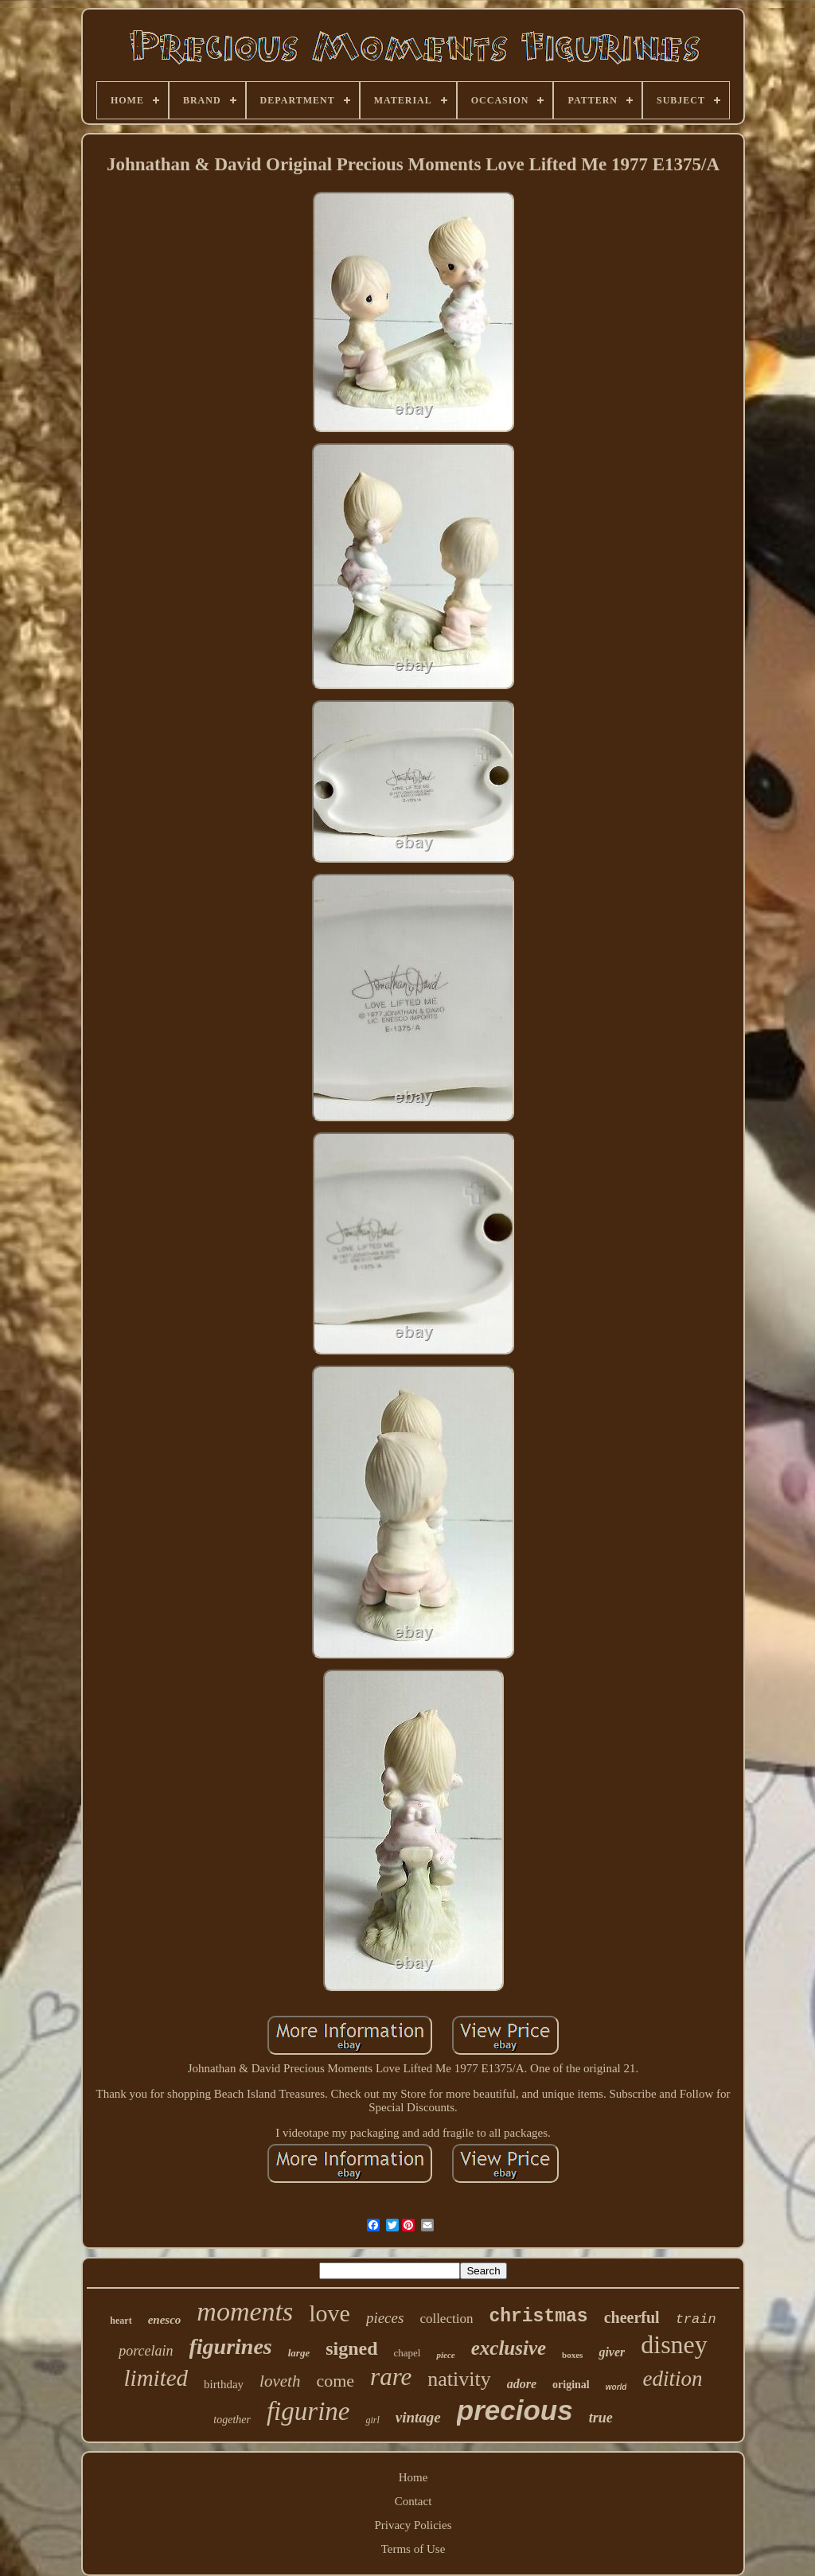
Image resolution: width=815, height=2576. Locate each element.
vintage (418, 2417)
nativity (458, 2379)
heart (120, 2320)
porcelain (146, 2351)
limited (156, 2378)
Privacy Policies (412, 2525)
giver (612, 2352)
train (696, 2319)
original (571, 2385)
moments (245, 2311)
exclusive (508, 2348)
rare (390, 2377)
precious (515, 2410)
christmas (538, 2316)
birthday (224, 2384)
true (601, 2418)
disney (674, 2344)
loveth (279, 2381)
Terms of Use (413, 2549)
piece (445, 2355)
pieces (385, 2317)
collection (446, 2318)
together (232, 2420)
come (335, 2381)
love (329, 2313)
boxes (572, 2355)
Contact (413, 2501)
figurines (230, 2346)
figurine (308, 2411)
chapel (407, 2353)
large (299, 2353)
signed (351, 2348)
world (616, 2387)
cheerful (632, 2317)
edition (672, 2379)
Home (413, 2477)
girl (372, 2420)
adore (521, 2384)
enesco (164, 2319)
